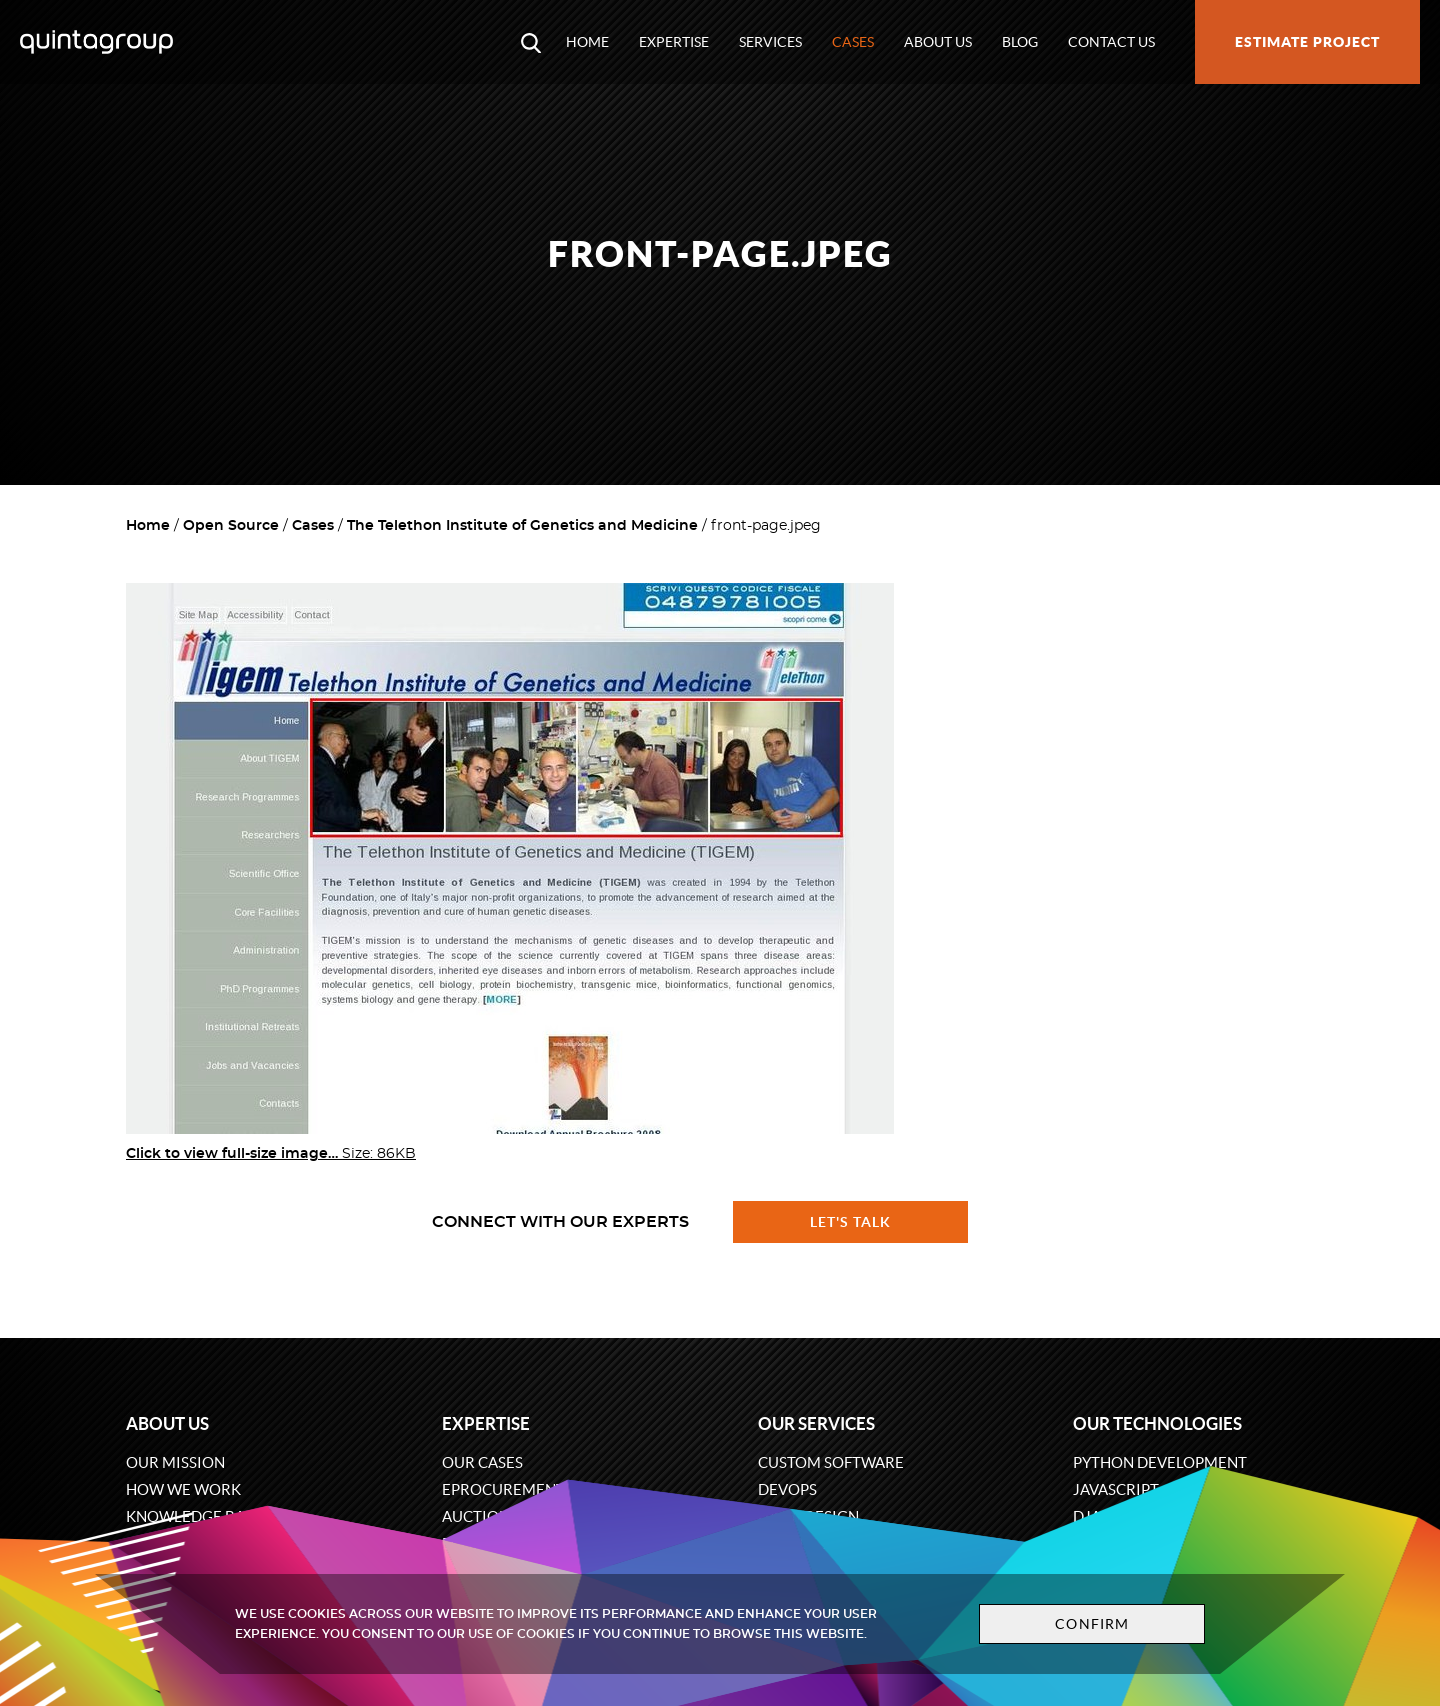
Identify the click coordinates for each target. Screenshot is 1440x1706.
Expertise (674, 42)
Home (587, 42)
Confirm (1092, 1624)
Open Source (231, 526)
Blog (1020, 42)
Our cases (482, 1462)
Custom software (831, 1462)
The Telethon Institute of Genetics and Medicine (522, 526)
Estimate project (1307, 42)
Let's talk (851, 1222)
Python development (1160, 1462)
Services (770, 42)
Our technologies (1157, 1423)
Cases (853, 42)
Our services (816, 1423)
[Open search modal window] (531, 42)
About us (938, 42)
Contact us (1111, 42)
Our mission (175, 1462)
